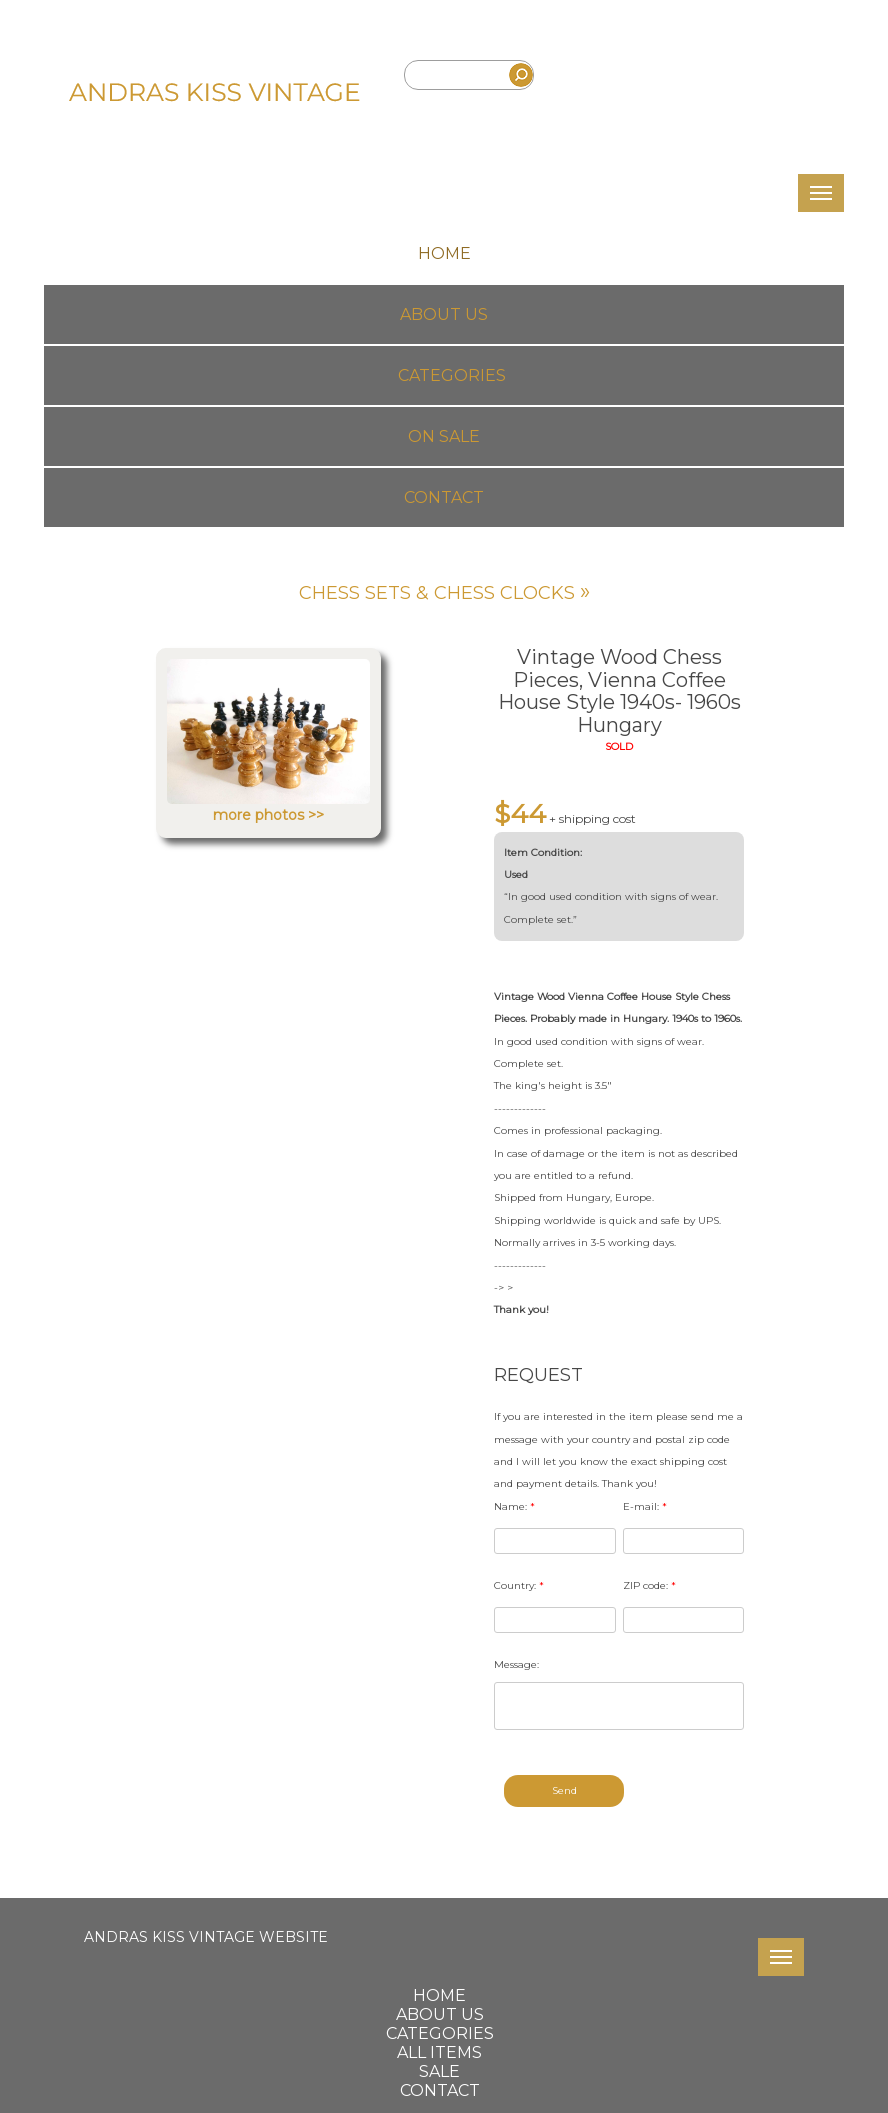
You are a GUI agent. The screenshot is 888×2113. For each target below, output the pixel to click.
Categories (452, 375)
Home (444, 253)
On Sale (444, 436)
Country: (519, 1585)
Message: (516, 1664)
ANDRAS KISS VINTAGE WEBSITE (206, 1937)
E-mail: (645, 1506)
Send (564, 1790)
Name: (514, 1506)
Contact (444, 497)
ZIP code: (649, 1585)
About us (444, 314)
